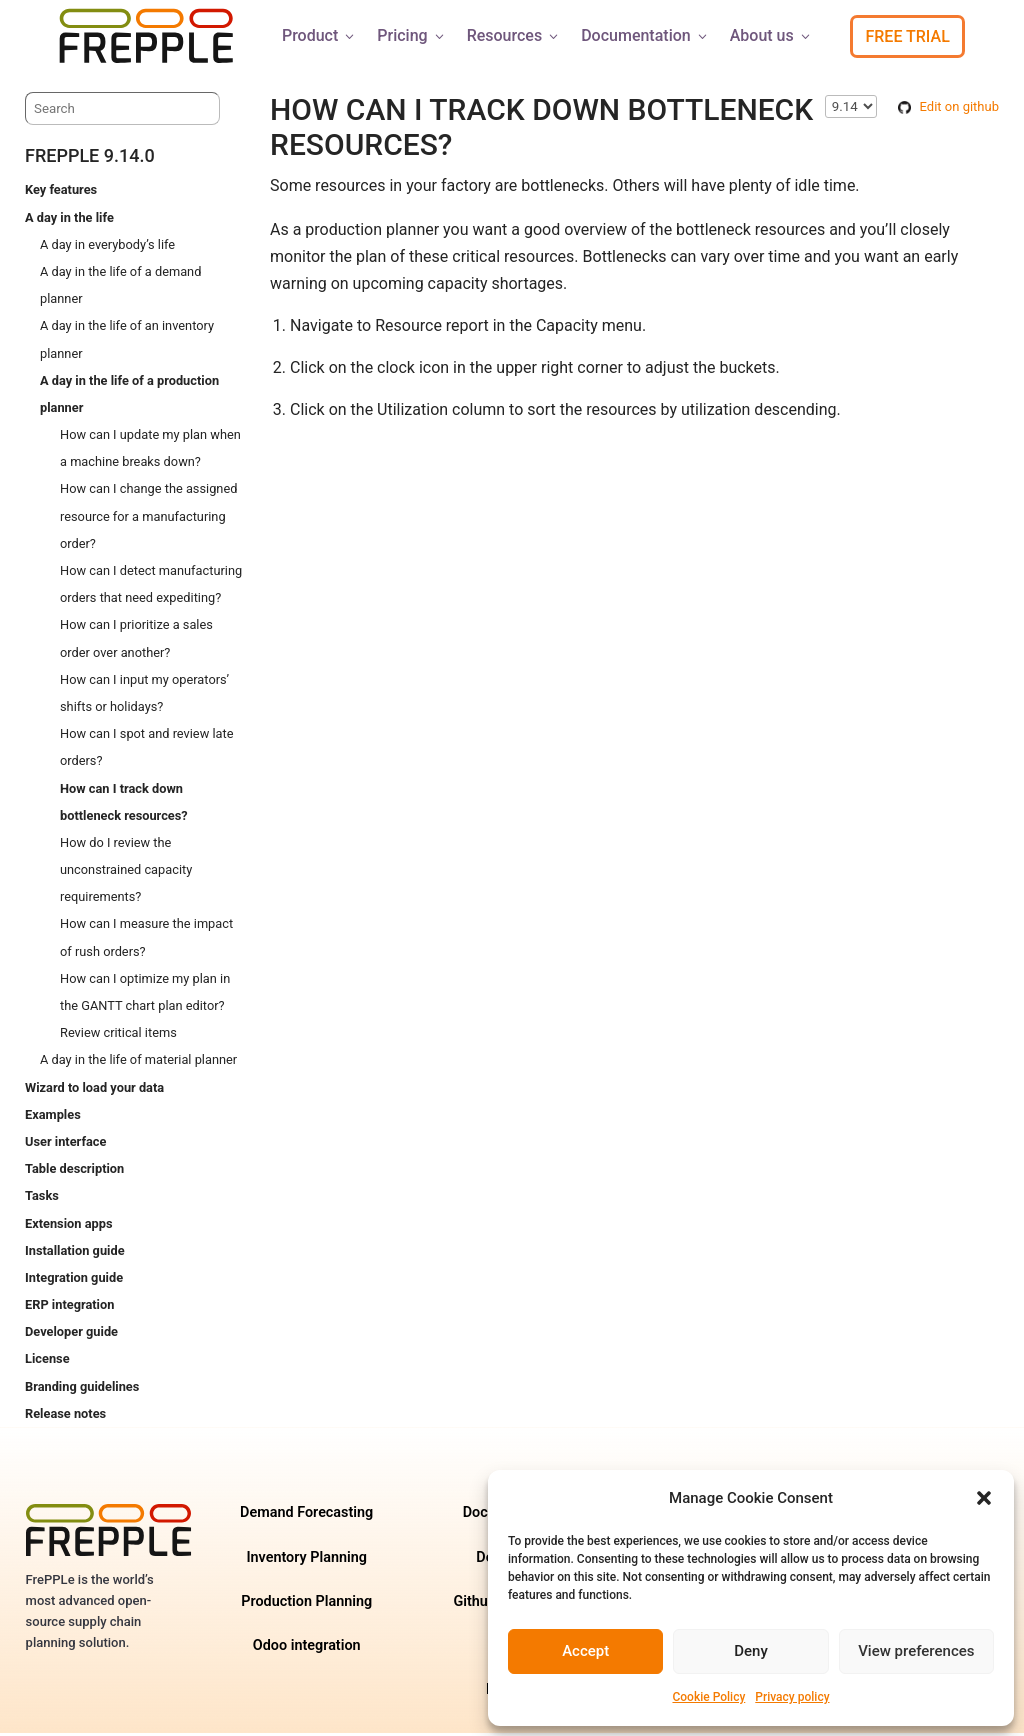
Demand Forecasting (306, 1515)
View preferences (916, 1651)
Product (319, 35)
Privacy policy (792, 1697)
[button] (984, 1498)
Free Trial (907, 36)
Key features (61, 192)
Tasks (42, 1198)
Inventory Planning (306, 1560)
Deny (751, 1651)
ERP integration (69, 1307)
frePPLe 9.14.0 (90, 158)
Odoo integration (307, 1648)
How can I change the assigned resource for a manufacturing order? (148, 518)
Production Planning (306, 1604)
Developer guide (71, 1334)
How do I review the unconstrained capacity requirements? (126, 872)
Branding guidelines (82, 1389)
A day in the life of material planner (138, 1062)
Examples (53, 1117)
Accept (585, 1651)
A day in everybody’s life (107, 247)
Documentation (645, 35)
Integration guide (74, 1280)
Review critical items (118, 1035)
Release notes (65, 1416)
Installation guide (75, 1253)
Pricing (411, 35)
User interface (65, 1144)
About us (771, 35)
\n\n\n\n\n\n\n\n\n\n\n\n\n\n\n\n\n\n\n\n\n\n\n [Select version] (851, 109)
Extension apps (68, 1226)
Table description (74, 1171)
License (47, 1361)
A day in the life (69, 220)
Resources (514, 35)
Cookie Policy (708, 1697)
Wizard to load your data (94, 1090)
